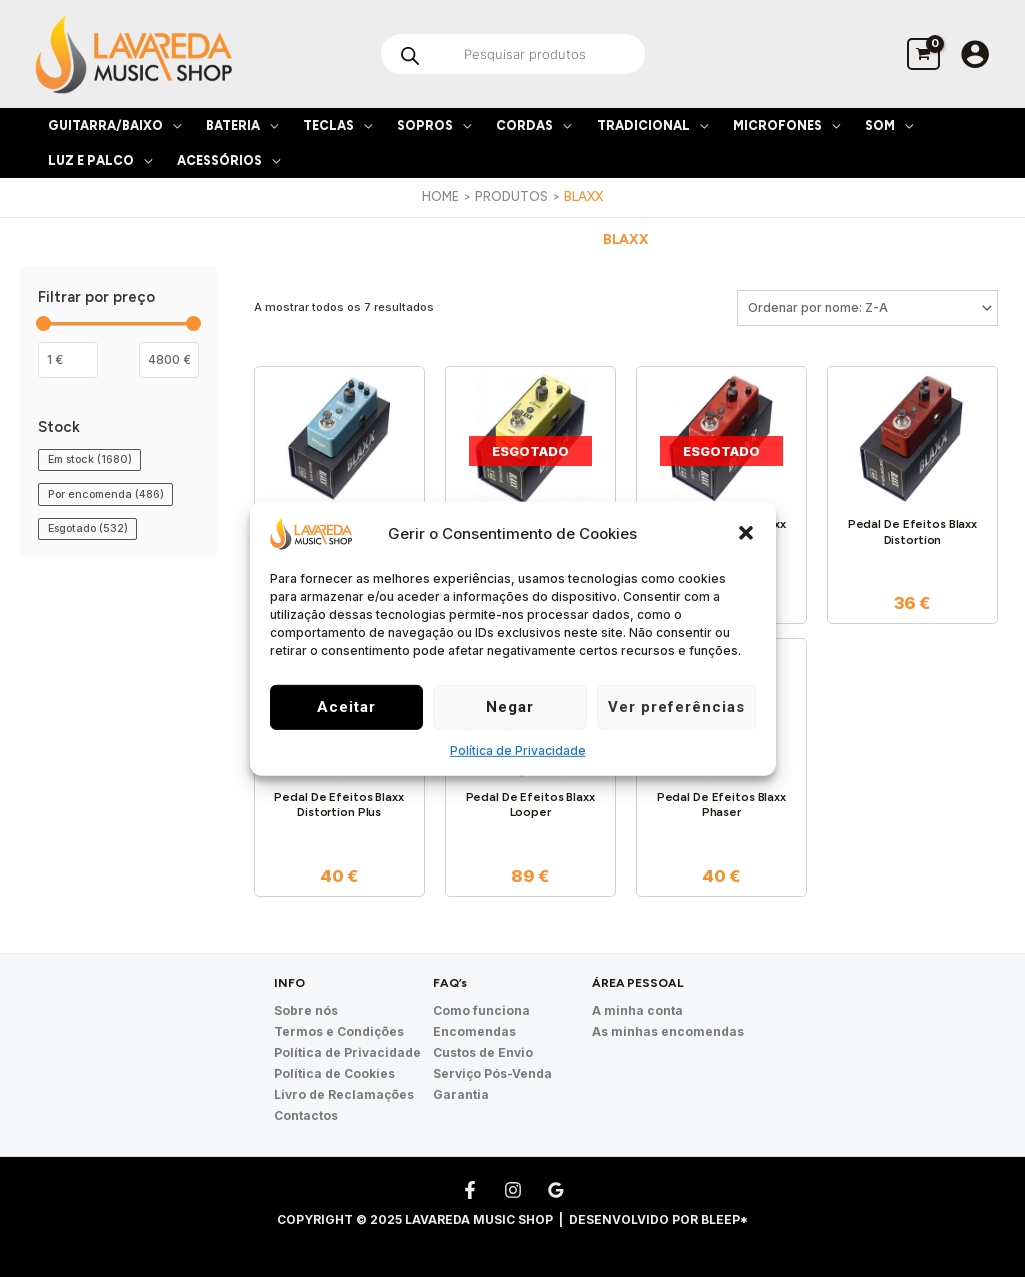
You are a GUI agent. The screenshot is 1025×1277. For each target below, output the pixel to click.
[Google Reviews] (556, 1190)
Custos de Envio (483, 1052)
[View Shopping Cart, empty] (923, 53)
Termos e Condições (339, 1031)
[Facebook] (470, 1190)
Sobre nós (306, 1010)
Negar (510, 707)
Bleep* (724, 1219)
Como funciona (481, 1010)
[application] (172, 125)
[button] (746, 533)
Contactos (306, 1115)
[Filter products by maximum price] (169, 360)
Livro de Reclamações (344, 1094)
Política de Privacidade (518, 750)
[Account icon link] (975, 54)
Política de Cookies (334, 1073)
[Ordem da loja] (867, 308)
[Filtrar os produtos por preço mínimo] (68, 360)
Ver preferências (676, 707)
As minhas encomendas (668, 1031)
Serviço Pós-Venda (492, 1073)
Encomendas (474, 1031)
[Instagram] (513, 1190)
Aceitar (346, 707)
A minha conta (637, 1010)
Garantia (461, 1094)
